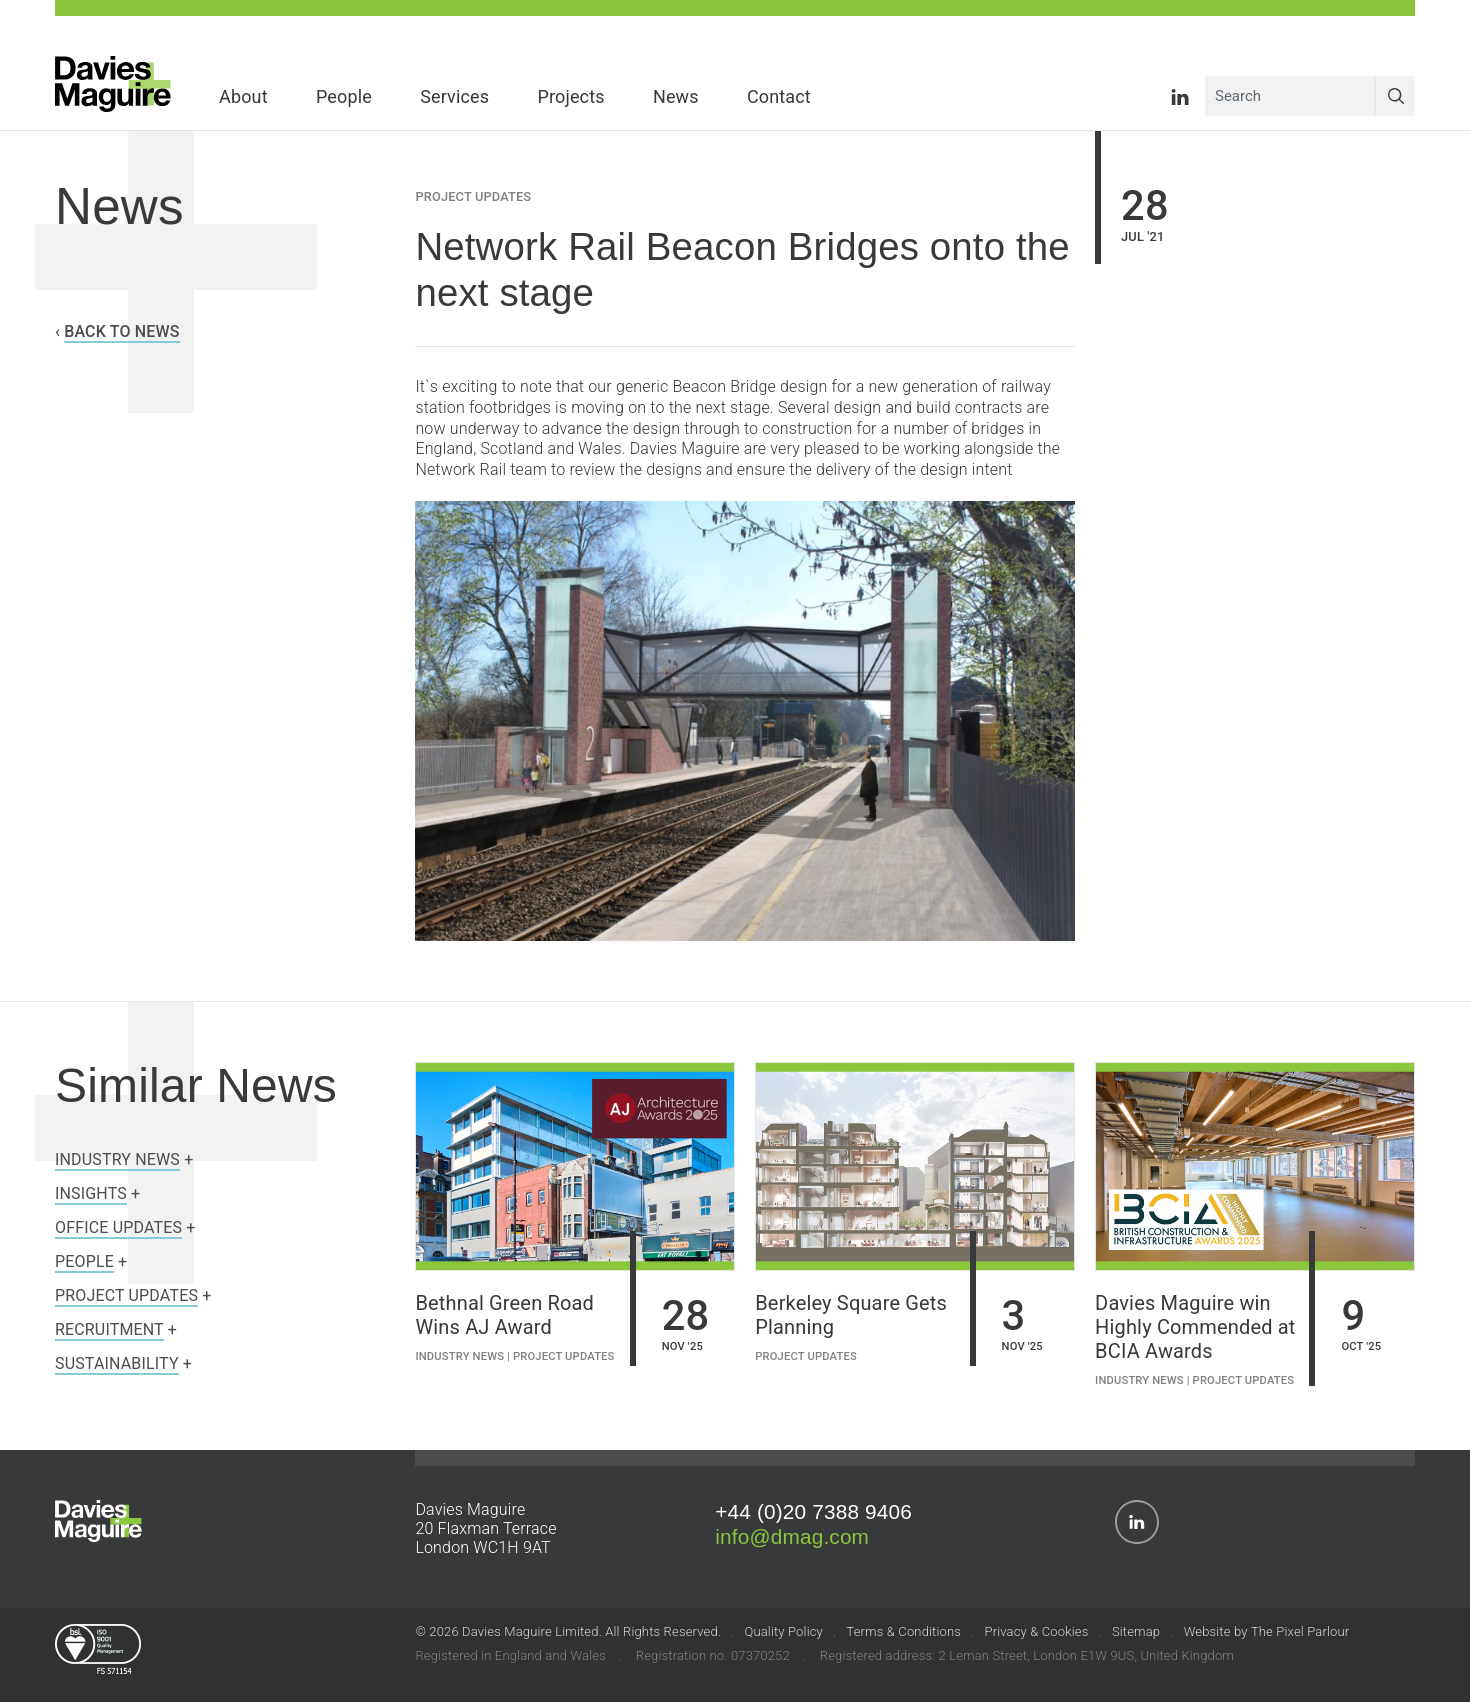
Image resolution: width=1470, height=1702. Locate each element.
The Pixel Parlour (1300, 1631)
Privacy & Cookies (1036, 1631)
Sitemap (1136, 1631)
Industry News (459, 1356)
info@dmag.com (792, 1536)
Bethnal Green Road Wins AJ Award (504, 1315)
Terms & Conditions (903, 1631)
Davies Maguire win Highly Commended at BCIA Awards (1195, 1327)
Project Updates (473, 196)
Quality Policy (783, 1631)
